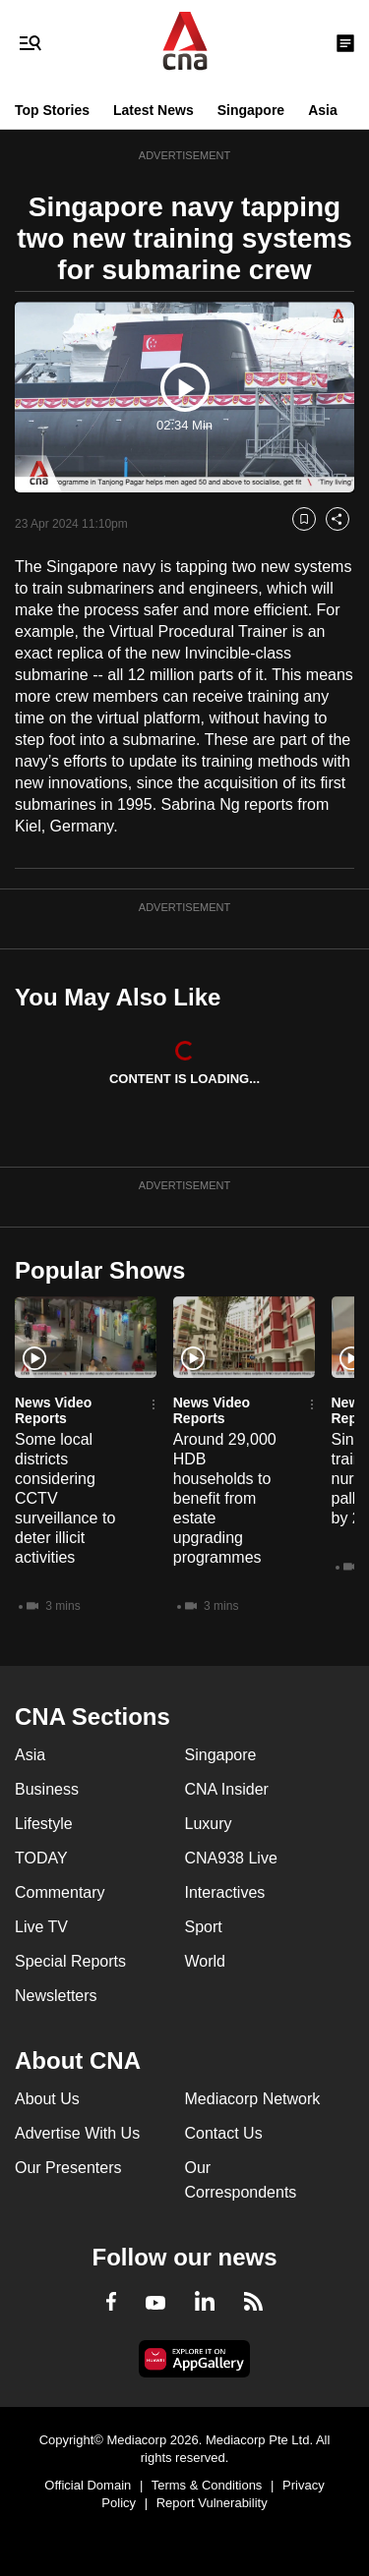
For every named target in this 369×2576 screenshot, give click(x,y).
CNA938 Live (231, 1858)
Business (47, 1789)
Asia (323, 110)
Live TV (41, 1926)
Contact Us (224, 2133)
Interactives (225, 1892)
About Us (47, 2098)
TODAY (41, 1858)
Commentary (60, 1892)
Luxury (208, 1823)
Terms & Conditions (207, 2485)
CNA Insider (227, 1789)
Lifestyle (44, 1823)
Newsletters (56, 1995)
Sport (203, 1926)
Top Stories (52, 110)
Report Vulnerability (212, 2502)
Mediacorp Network (253, 2098)
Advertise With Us (77, 2133)
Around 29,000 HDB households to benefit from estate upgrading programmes (225, 1498)
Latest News (153, 110)
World (205, 1961)
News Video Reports (53, 1410)
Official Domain (87, 2485)
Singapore (250, 110)
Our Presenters (68, 2167)
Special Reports (70, 1961)
